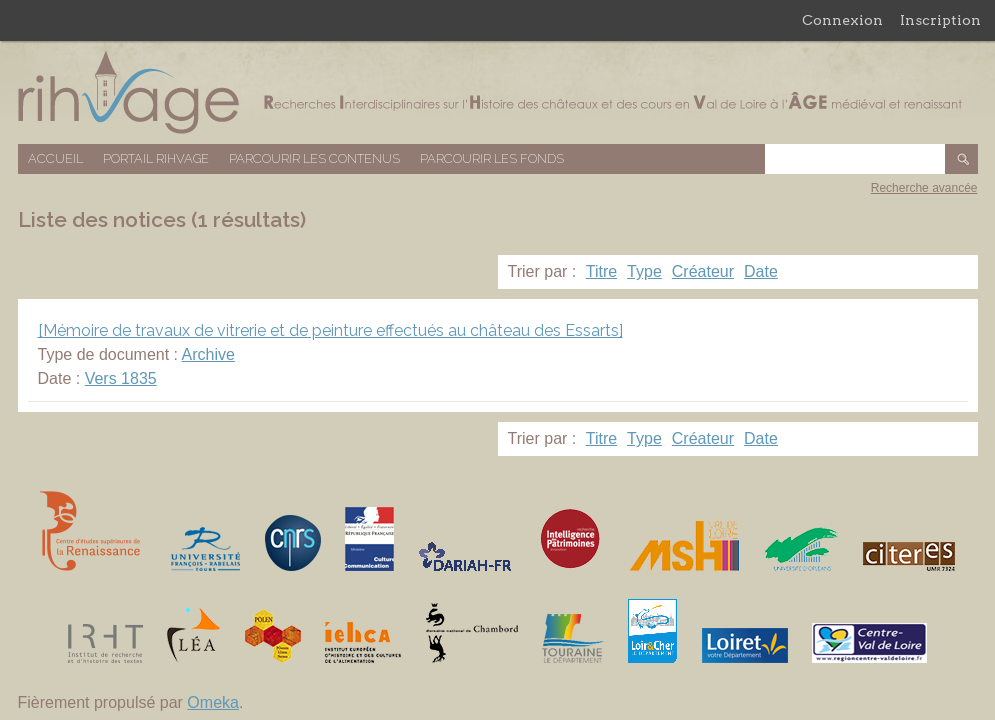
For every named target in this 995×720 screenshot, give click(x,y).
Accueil (55, 158)
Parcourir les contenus (314, 158)
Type (644, 271)
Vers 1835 (121, 378)
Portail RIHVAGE (156, 158)
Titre (601, 271)
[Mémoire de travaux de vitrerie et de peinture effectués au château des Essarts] (330, 330)
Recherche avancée (924, 188)
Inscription (940, 20)
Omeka (213, 702)
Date (761, 271)
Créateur (703, 271)
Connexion (842, 20)
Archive (208, 354)
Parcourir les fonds (492, 158)
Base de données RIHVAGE (498, 92)
